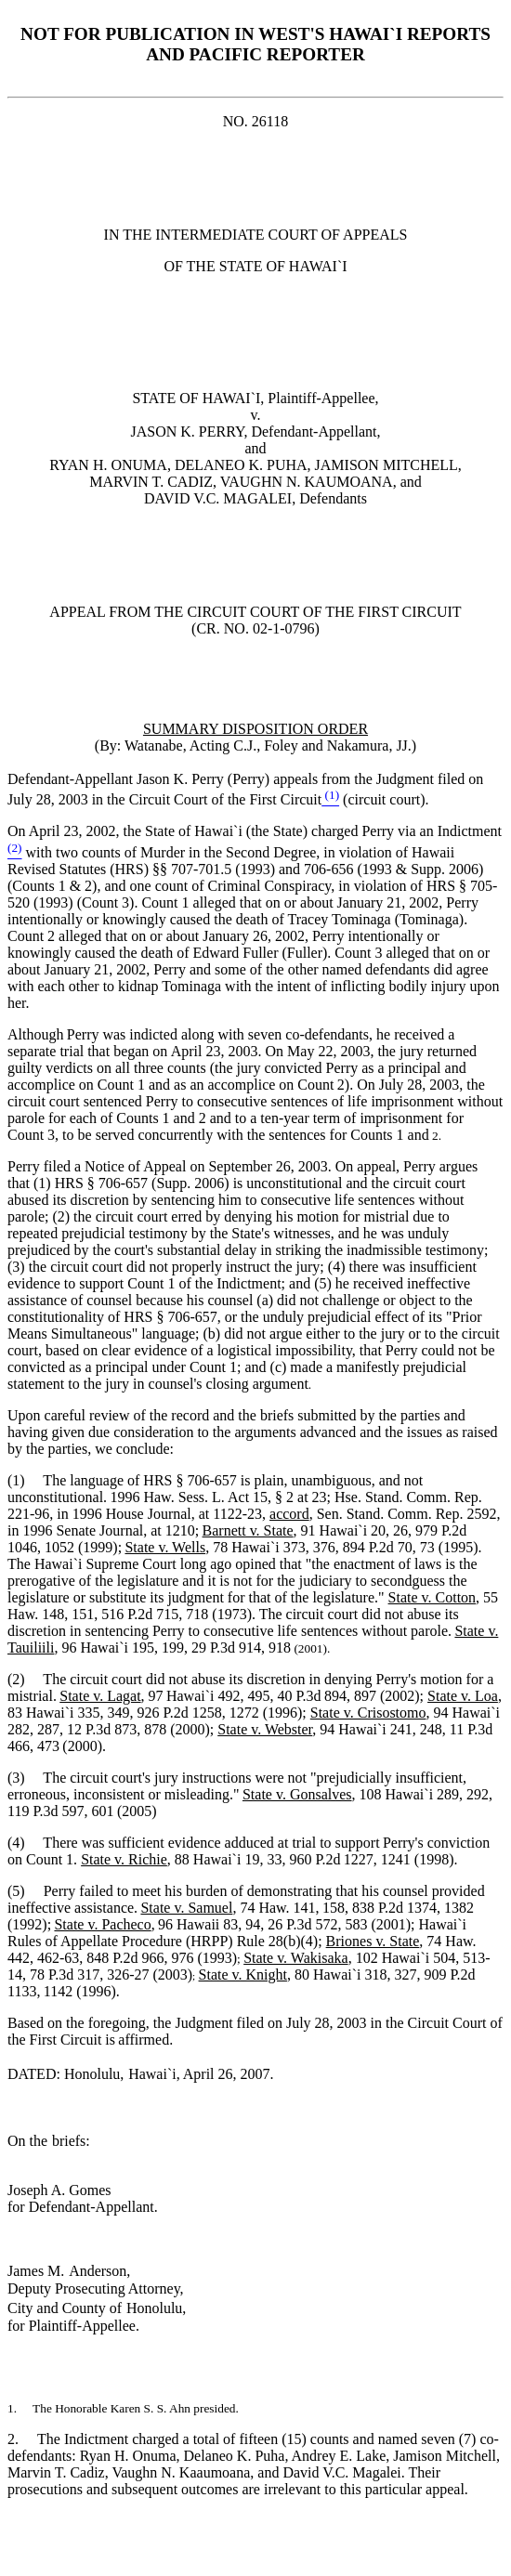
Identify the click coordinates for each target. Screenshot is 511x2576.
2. (22, 2439)
